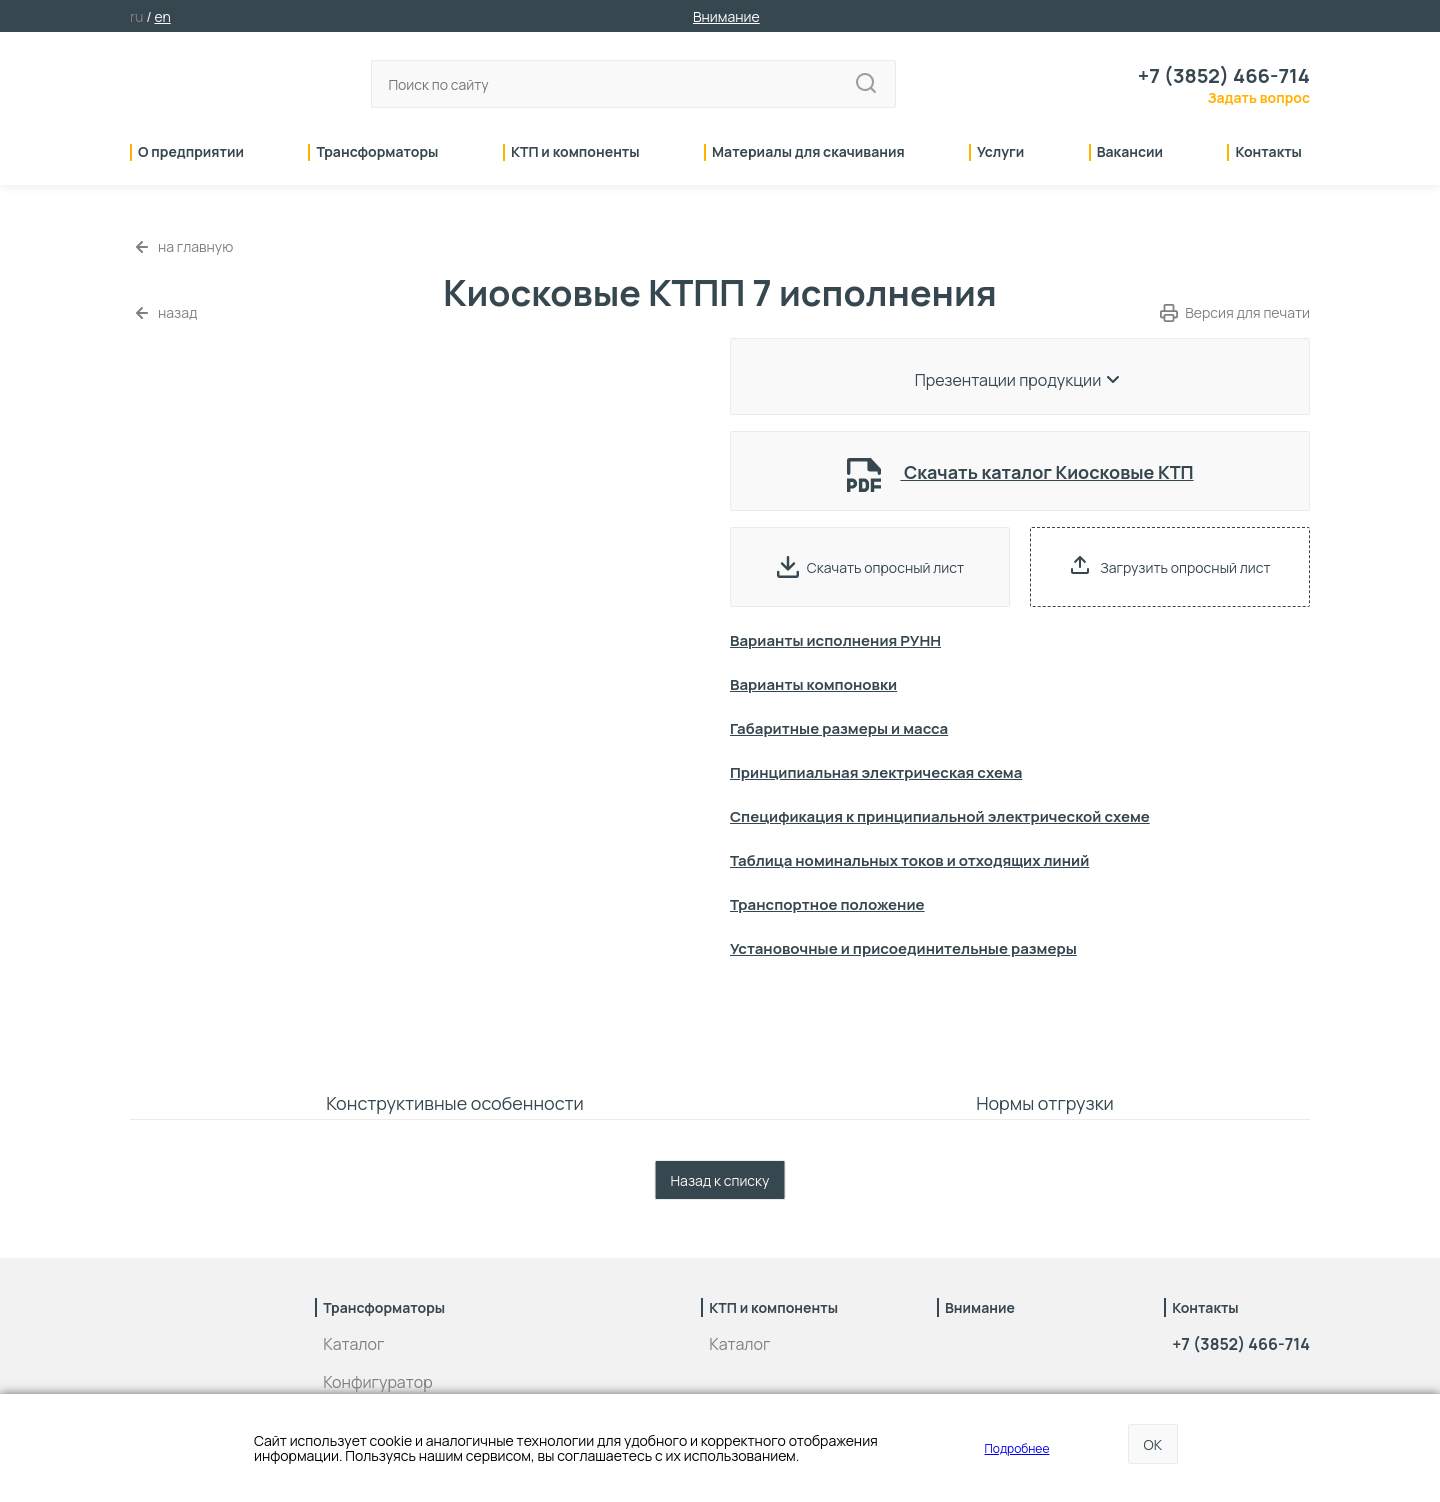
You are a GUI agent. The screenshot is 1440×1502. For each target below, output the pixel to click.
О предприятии (191, 152)
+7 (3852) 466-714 (1224, 76)
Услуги (1000, 152)
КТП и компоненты (575, 152)
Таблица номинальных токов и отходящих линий (909, 860)
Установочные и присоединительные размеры (903, 948)
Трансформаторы (377, 152)
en (162, 16)
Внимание (726, 16)
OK (1153, 1444)
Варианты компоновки (813, 684)
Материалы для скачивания (808, 152)
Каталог (353, 1344)
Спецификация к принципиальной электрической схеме (940, 816)
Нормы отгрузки (1045, 1103)
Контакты (1268, 152)
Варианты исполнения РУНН (835, 640)
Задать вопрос (1258, 97)
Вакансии (1130, 152)
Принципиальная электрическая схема (876, 772)
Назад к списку (720, 1180)
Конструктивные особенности (455, 1103)
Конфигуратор (377, 1382)
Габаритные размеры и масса (839, 728)
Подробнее (1017, 1448)
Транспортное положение (827, 904)
